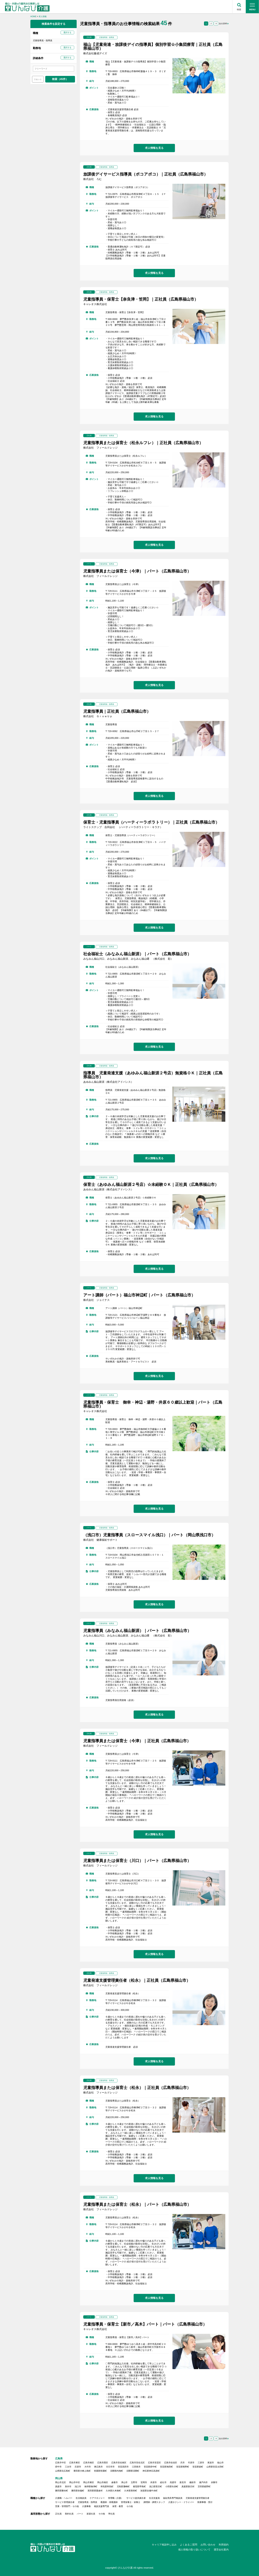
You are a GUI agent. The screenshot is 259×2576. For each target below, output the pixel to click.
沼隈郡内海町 (116, 2471)
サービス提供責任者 (136, 2498)
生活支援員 (154, 2498)
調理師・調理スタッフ (154, 2502)
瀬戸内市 (203, 2482)
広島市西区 (102, 2462)
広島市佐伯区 (170, 2462)
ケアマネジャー (97, 2498)
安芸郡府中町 (150, 2466)
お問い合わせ (208, 2544)
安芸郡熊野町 (182, 2466)
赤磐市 (214, 2482)
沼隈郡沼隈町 (132, 2471)
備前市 (192, 2482)
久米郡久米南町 (113, 2490)
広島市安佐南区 (118, 2462)
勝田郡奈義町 (77, 2490)
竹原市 (191, 2462)
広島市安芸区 (154, 2462)
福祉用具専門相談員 (172, 2498)
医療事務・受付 (204, 2502)
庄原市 (78, 2466)
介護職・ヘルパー (63, 2498)
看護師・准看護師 (109, 2502)
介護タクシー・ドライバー (181, 2502)
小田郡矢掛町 (171, 2486)
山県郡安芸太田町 (215, 2466)
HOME (33, 16)
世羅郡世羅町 (100, 2471)
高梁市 (173, 2482)
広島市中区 (60, 2462)
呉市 (182, 2462)
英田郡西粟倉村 (95, 2490)
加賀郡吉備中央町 (149, 2490)
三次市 (68, 2466)
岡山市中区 (74, 2482)
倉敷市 (114, 2482)
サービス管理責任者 (64, 2502)
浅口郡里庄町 (155, 2486)
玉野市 (134, 2482)
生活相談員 (81, 2498)
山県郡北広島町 (62, 2471)
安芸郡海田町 (166, 2466)
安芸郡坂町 (197, 2466)
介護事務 (86, 2506)
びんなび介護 (125, 2567)
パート (80, 2513)
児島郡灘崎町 (123, 2486)
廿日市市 (110, 2466)
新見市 (183, 2482)
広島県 (59, 2458)
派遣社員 (91, 2513)
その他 (129, 2506)
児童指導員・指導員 (42, 40)
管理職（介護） (115, 2498)
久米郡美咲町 (130, 2490)
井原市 (153, 2482)
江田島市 (136, 2466)
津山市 (124, 2482)
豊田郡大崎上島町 (82, 2471)
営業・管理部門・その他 (67, 2506)
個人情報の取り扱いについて (194, 2549)
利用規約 (224, 2544)
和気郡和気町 (107, 2486)
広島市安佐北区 (137, 2462)
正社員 (58, 2513)
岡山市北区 (60, 2482)
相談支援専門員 (101, 2506)
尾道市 (210, 2462)
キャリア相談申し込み (164, 2544)
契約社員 (69, 2513)
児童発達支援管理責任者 (197, 2498)
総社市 (163, 2482)
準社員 (111, 2513)
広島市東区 (74, 2462)
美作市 (68, 2486)
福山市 (220, 2462)
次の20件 (224, 23)
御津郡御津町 (90, 2486)
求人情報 (43, 16)
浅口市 (78, 2486)
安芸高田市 (123, 2466)
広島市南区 (88, 2462)
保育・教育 (117, 2506)
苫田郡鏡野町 (204, 2486)
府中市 (58, 2466)
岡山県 (59, 2478)
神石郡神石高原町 (151, 2471)
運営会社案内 (221, 2549)
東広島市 (98, 2466)
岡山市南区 (102, 2482)
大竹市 (87, 2466)
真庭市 (58, 2486)
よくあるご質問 (188, 2544)
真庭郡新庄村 (188, 2486)
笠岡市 (144, 2482)
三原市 (201, 2462)
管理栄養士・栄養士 (130, 2502)
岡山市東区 (88, 2482)
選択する (67, 32)
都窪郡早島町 (139, 2486)
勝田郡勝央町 (61, 2490)
